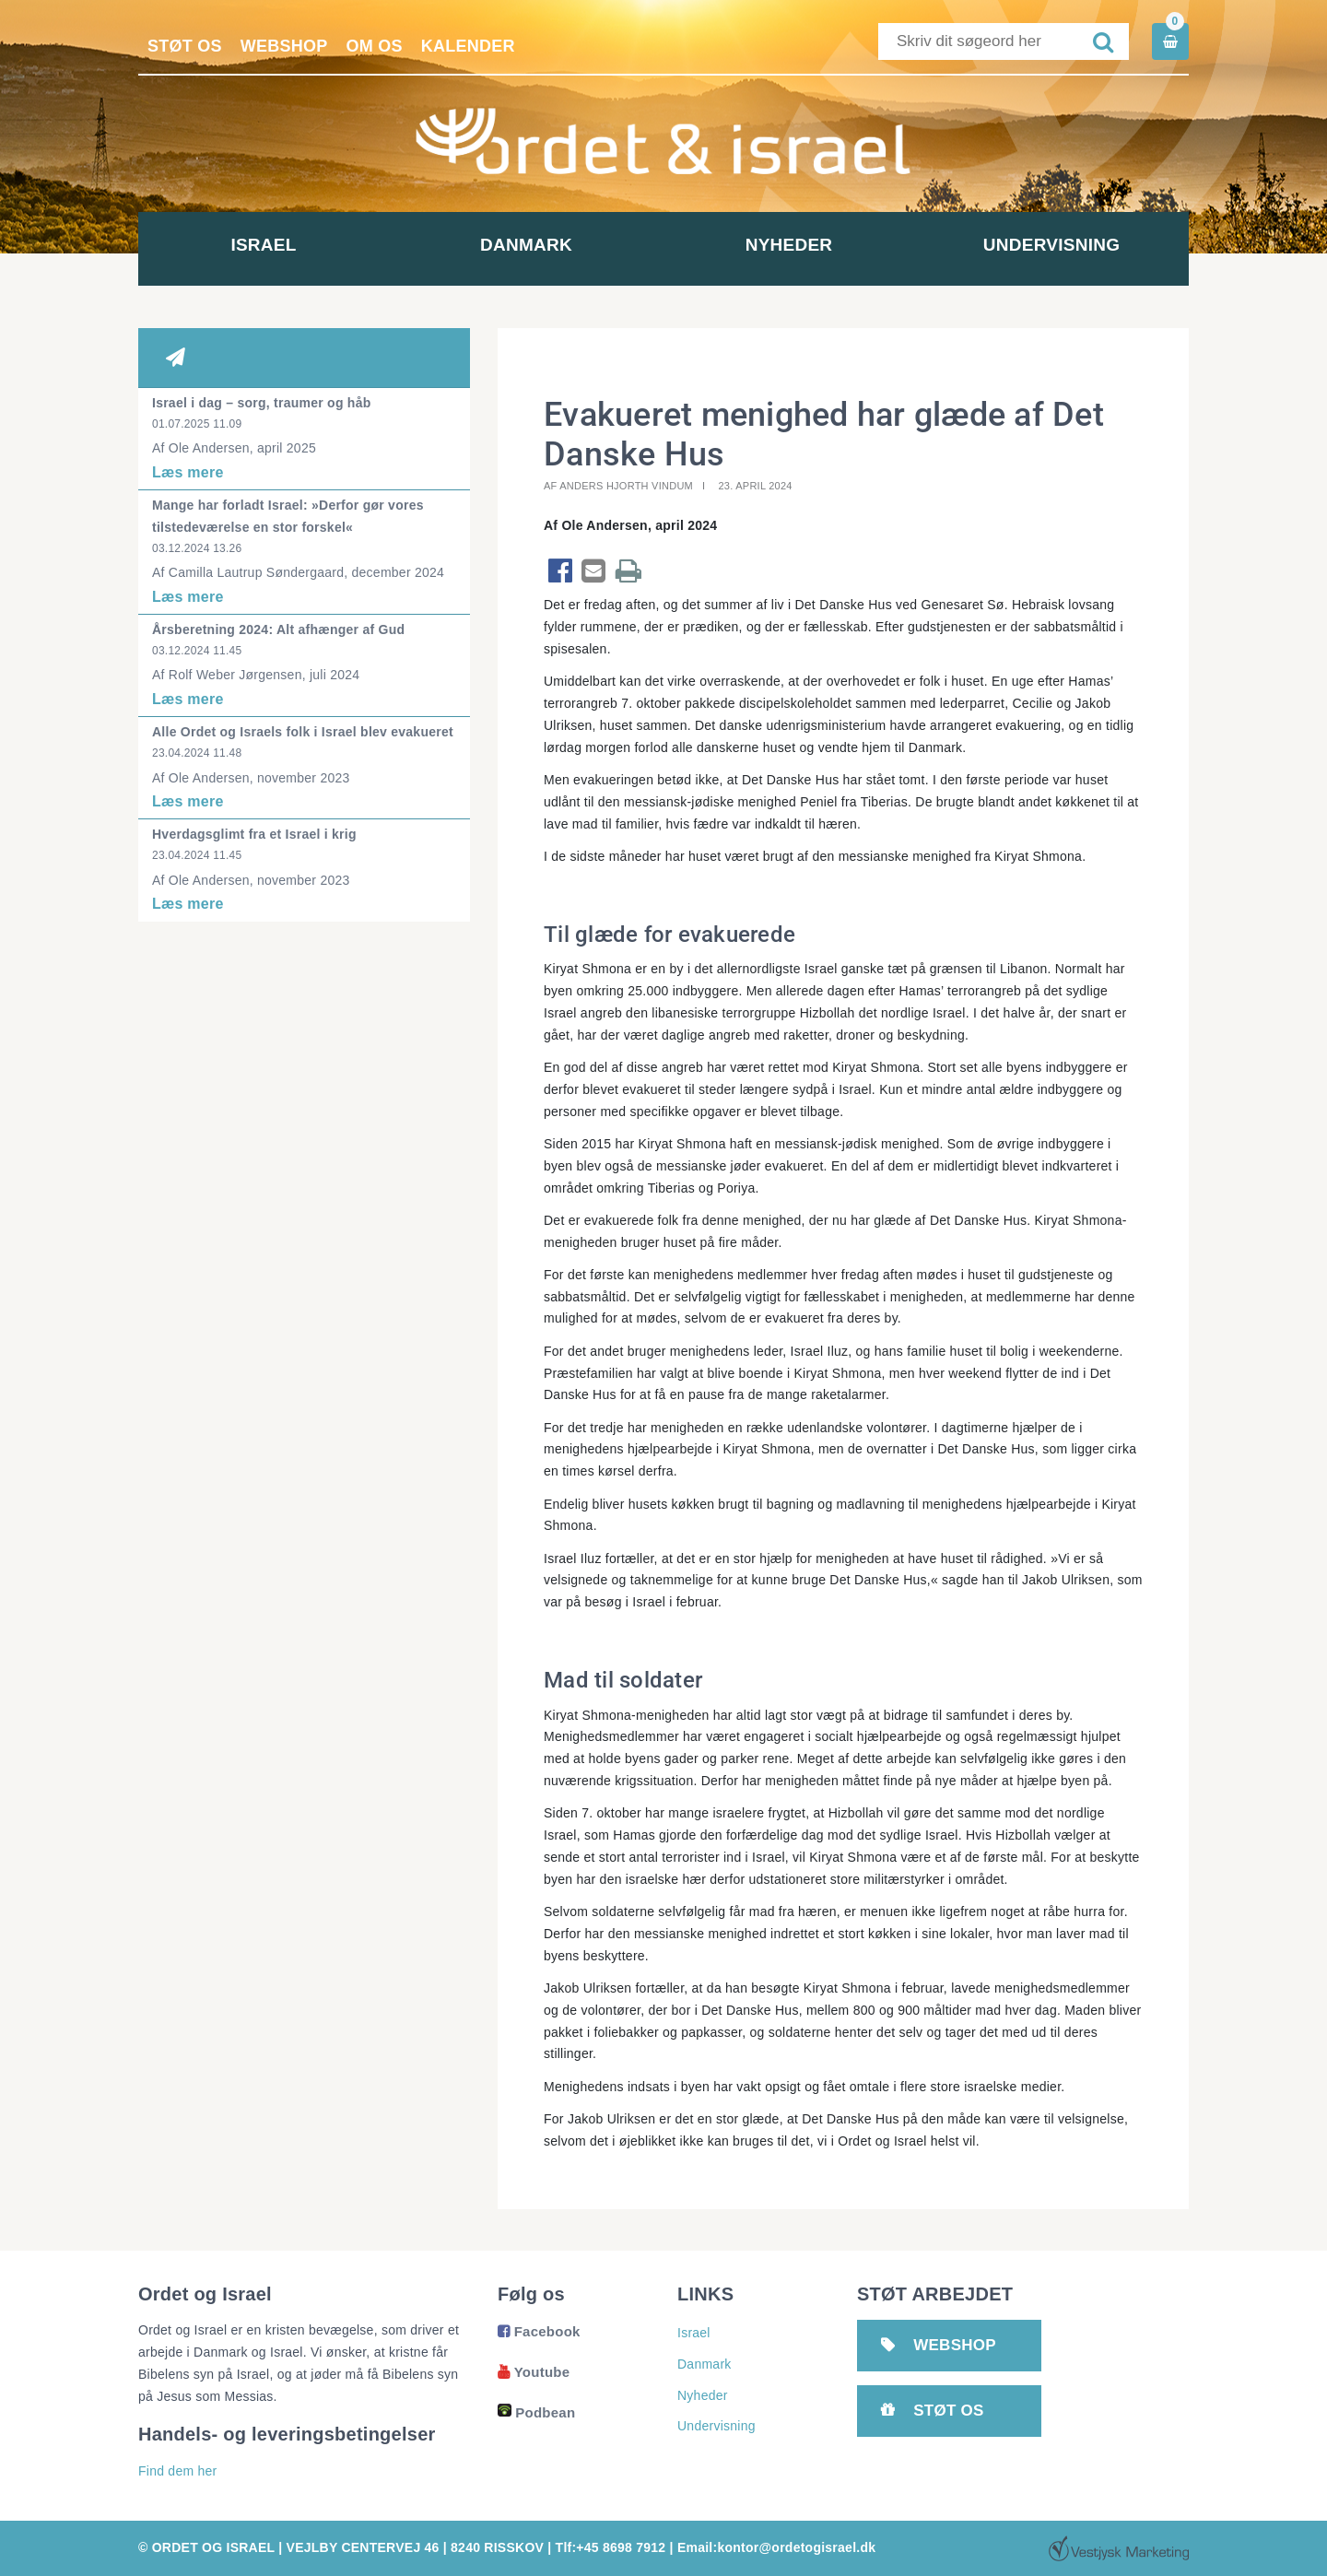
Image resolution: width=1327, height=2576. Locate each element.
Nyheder (795, 244)
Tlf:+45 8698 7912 (611, 2547)
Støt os (184, 46)
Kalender (468, 46)
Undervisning (1057, 244)
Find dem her (177, 2471)
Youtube (534, 2372)
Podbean (536, 2412)
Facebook (539, 2331)
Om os (374, 46)
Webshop (284, 46)
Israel (269, 244)
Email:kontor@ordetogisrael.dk (776, 2547)
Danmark (533, 244)
